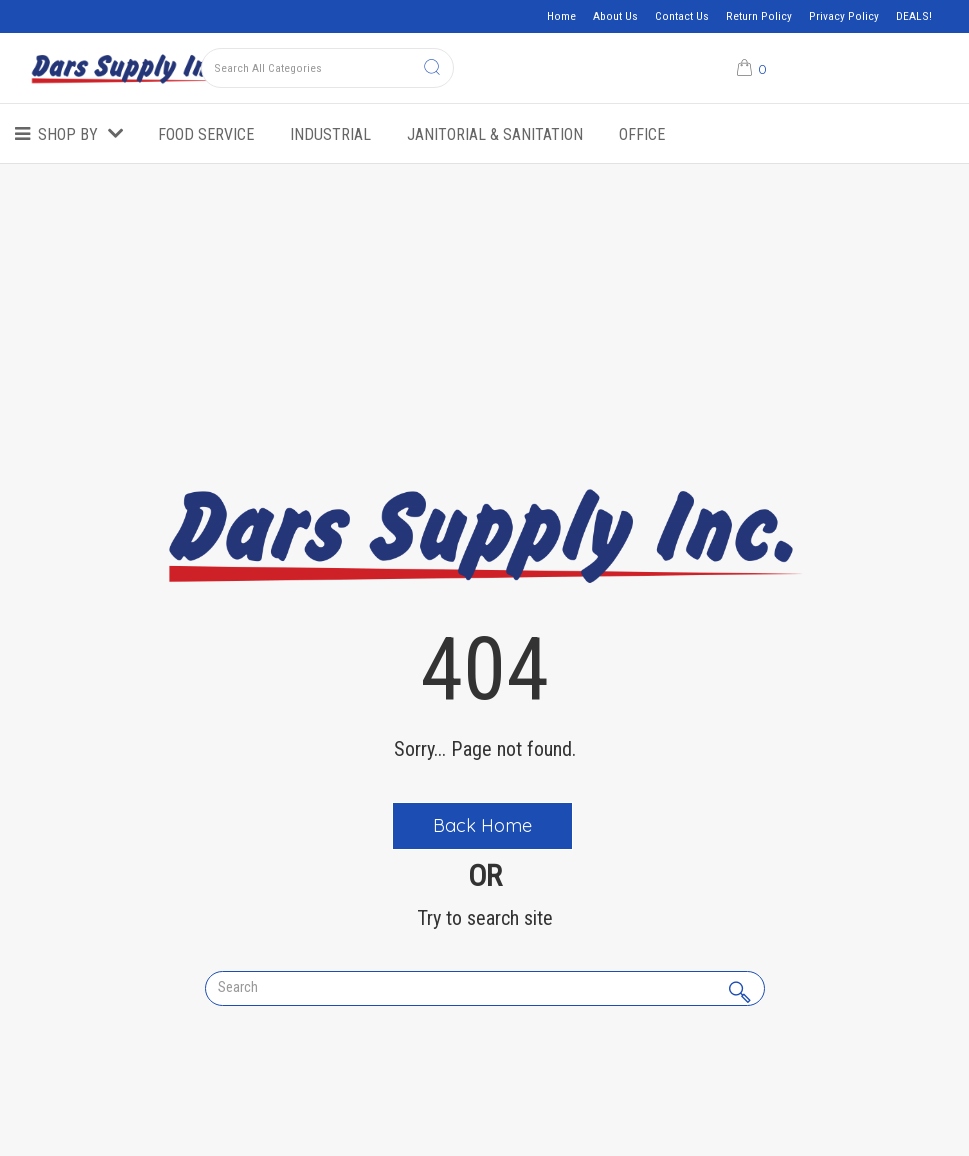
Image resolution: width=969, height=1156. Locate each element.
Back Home (482, 825)
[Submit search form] (432, 68)
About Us (615, 16)
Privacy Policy (844, 16)
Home (561, 16)
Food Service (206, 134)
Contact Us (682, 16)
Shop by (68, 134)
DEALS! (914, 16)
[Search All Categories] (327, 68)
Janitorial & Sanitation (495, 134)
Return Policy (759, 16)
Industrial (330, 134)
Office (642, 134)
